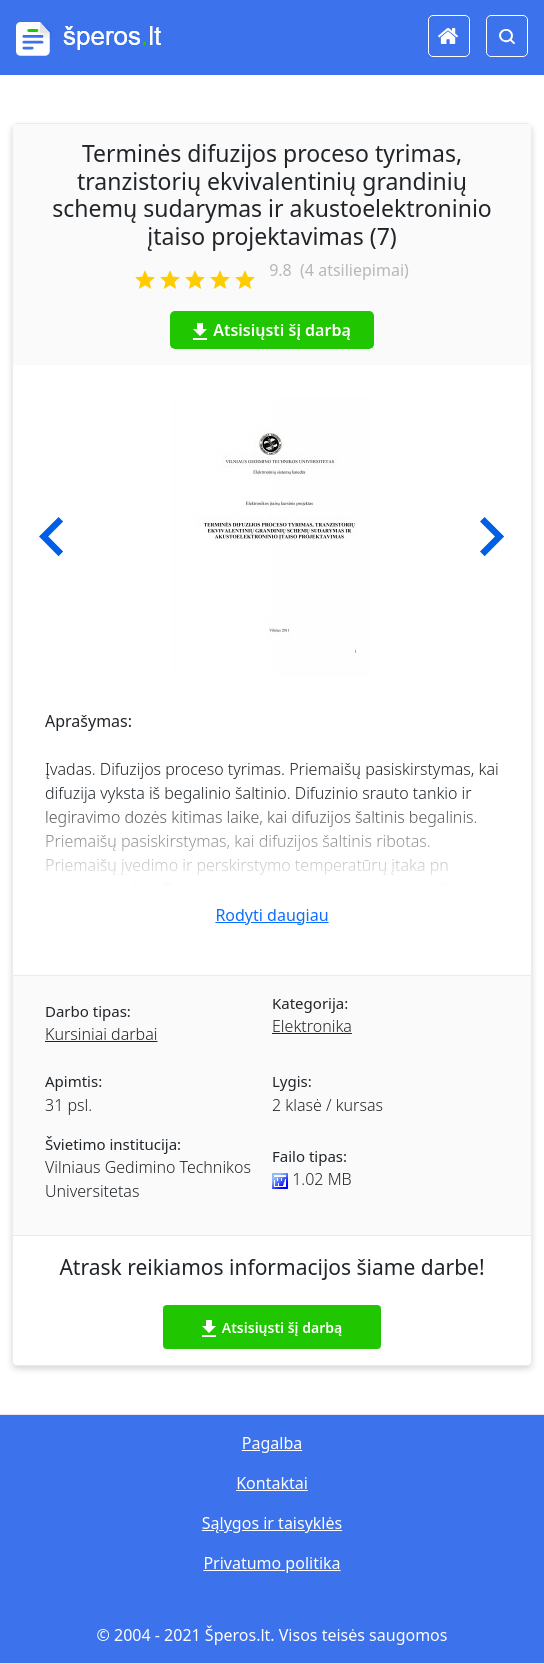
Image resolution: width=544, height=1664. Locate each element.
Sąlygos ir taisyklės (272, 1523)
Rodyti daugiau (271, 915)
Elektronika (312, 1026)
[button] (51, 537)
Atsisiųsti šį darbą (272, 330)
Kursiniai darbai (101, 1034)
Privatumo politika (271, 1563)
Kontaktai (272, 1483)
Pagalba (272, 1443)
